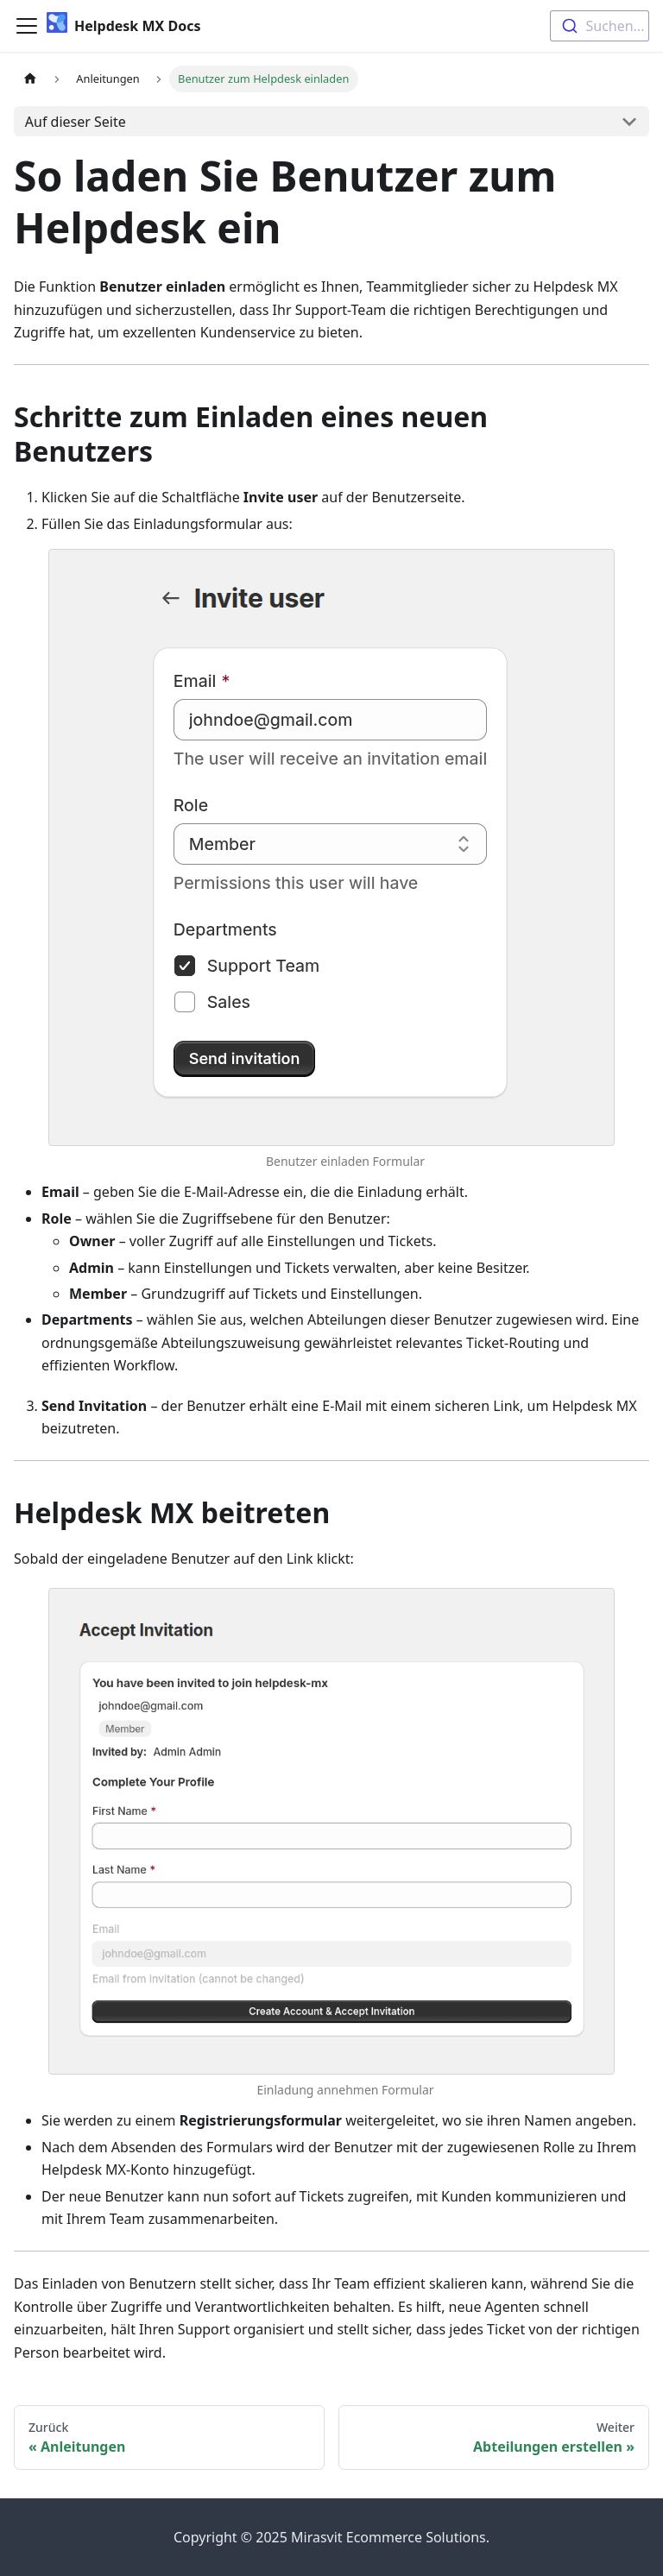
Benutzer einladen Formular (345, 1161)
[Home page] (30, 79)
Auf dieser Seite (75, 121)
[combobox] (599, 25)
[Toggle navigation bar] (27, 26)
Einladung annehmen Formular (344, 2090)
